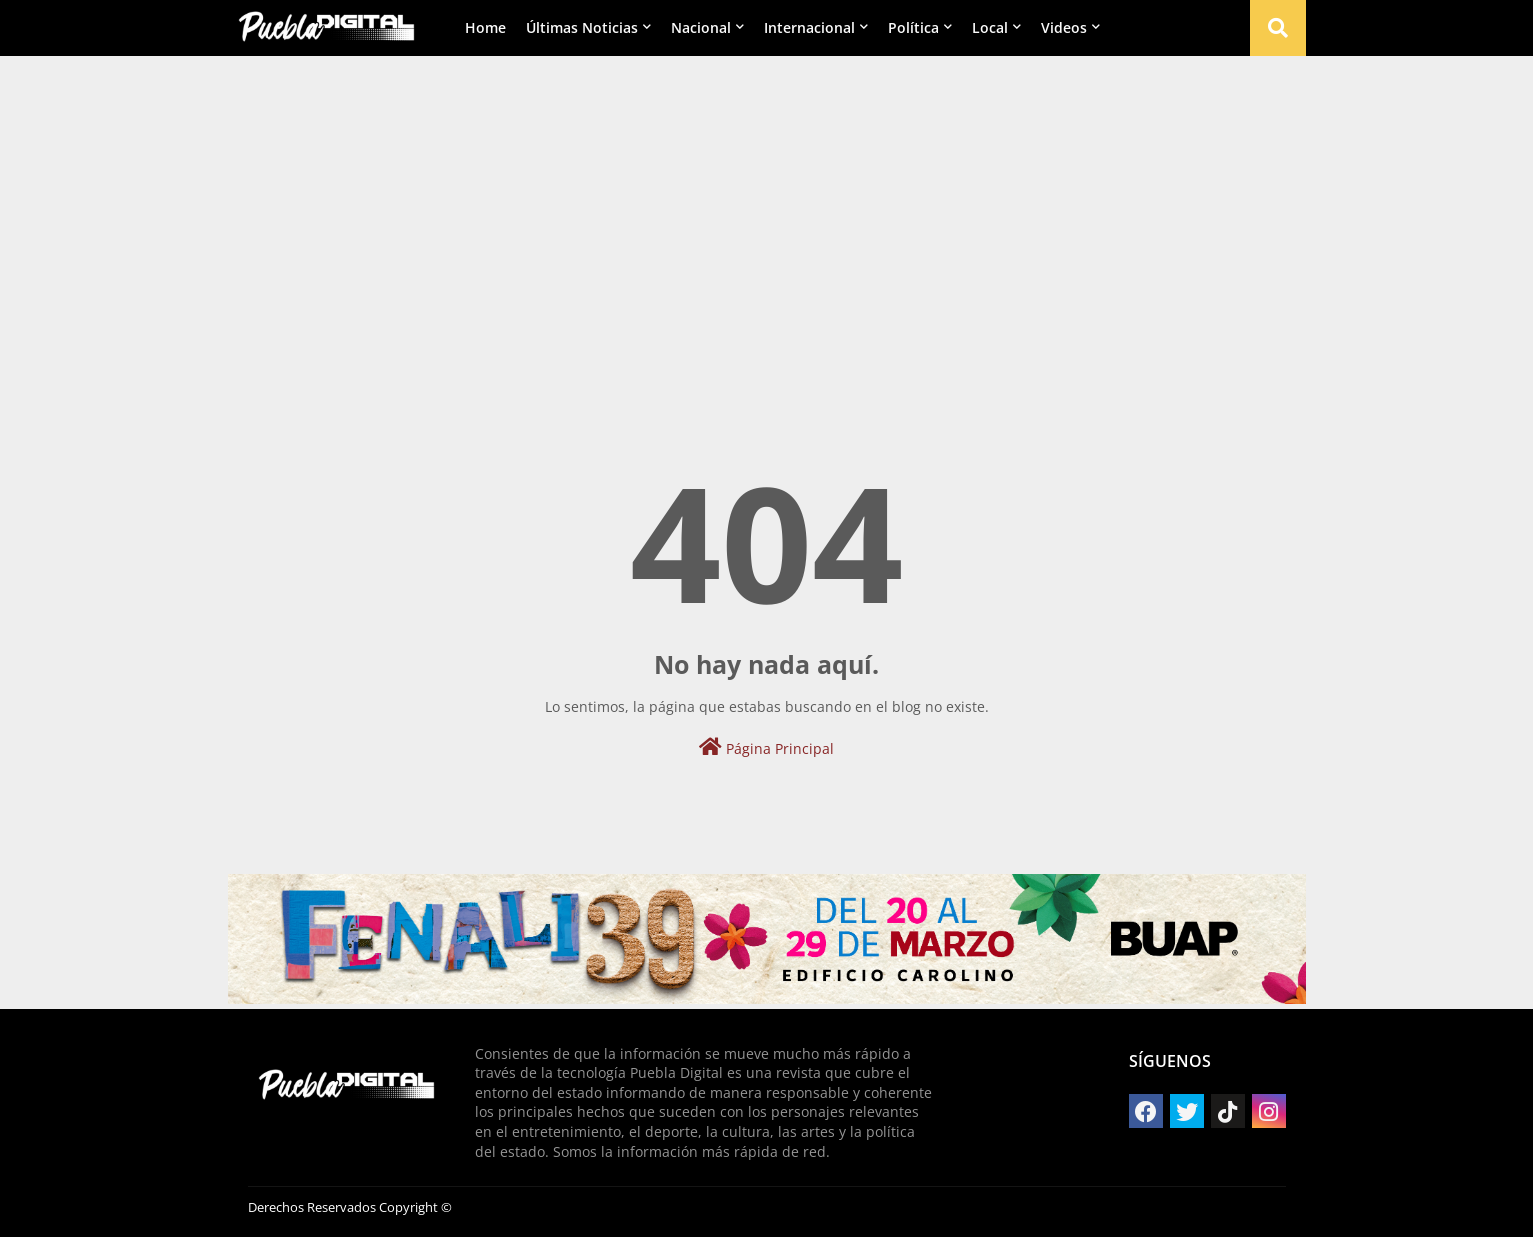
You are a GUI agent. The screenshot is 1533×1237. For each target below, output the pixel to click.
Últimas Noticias (582, 27)
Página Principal (766, 747)
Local (990, 27)
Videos (1064, 27)
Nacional (701, 27)
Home (485, 27)
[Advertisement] (767, 211)
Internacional (809, 27)
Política (913, 27)
